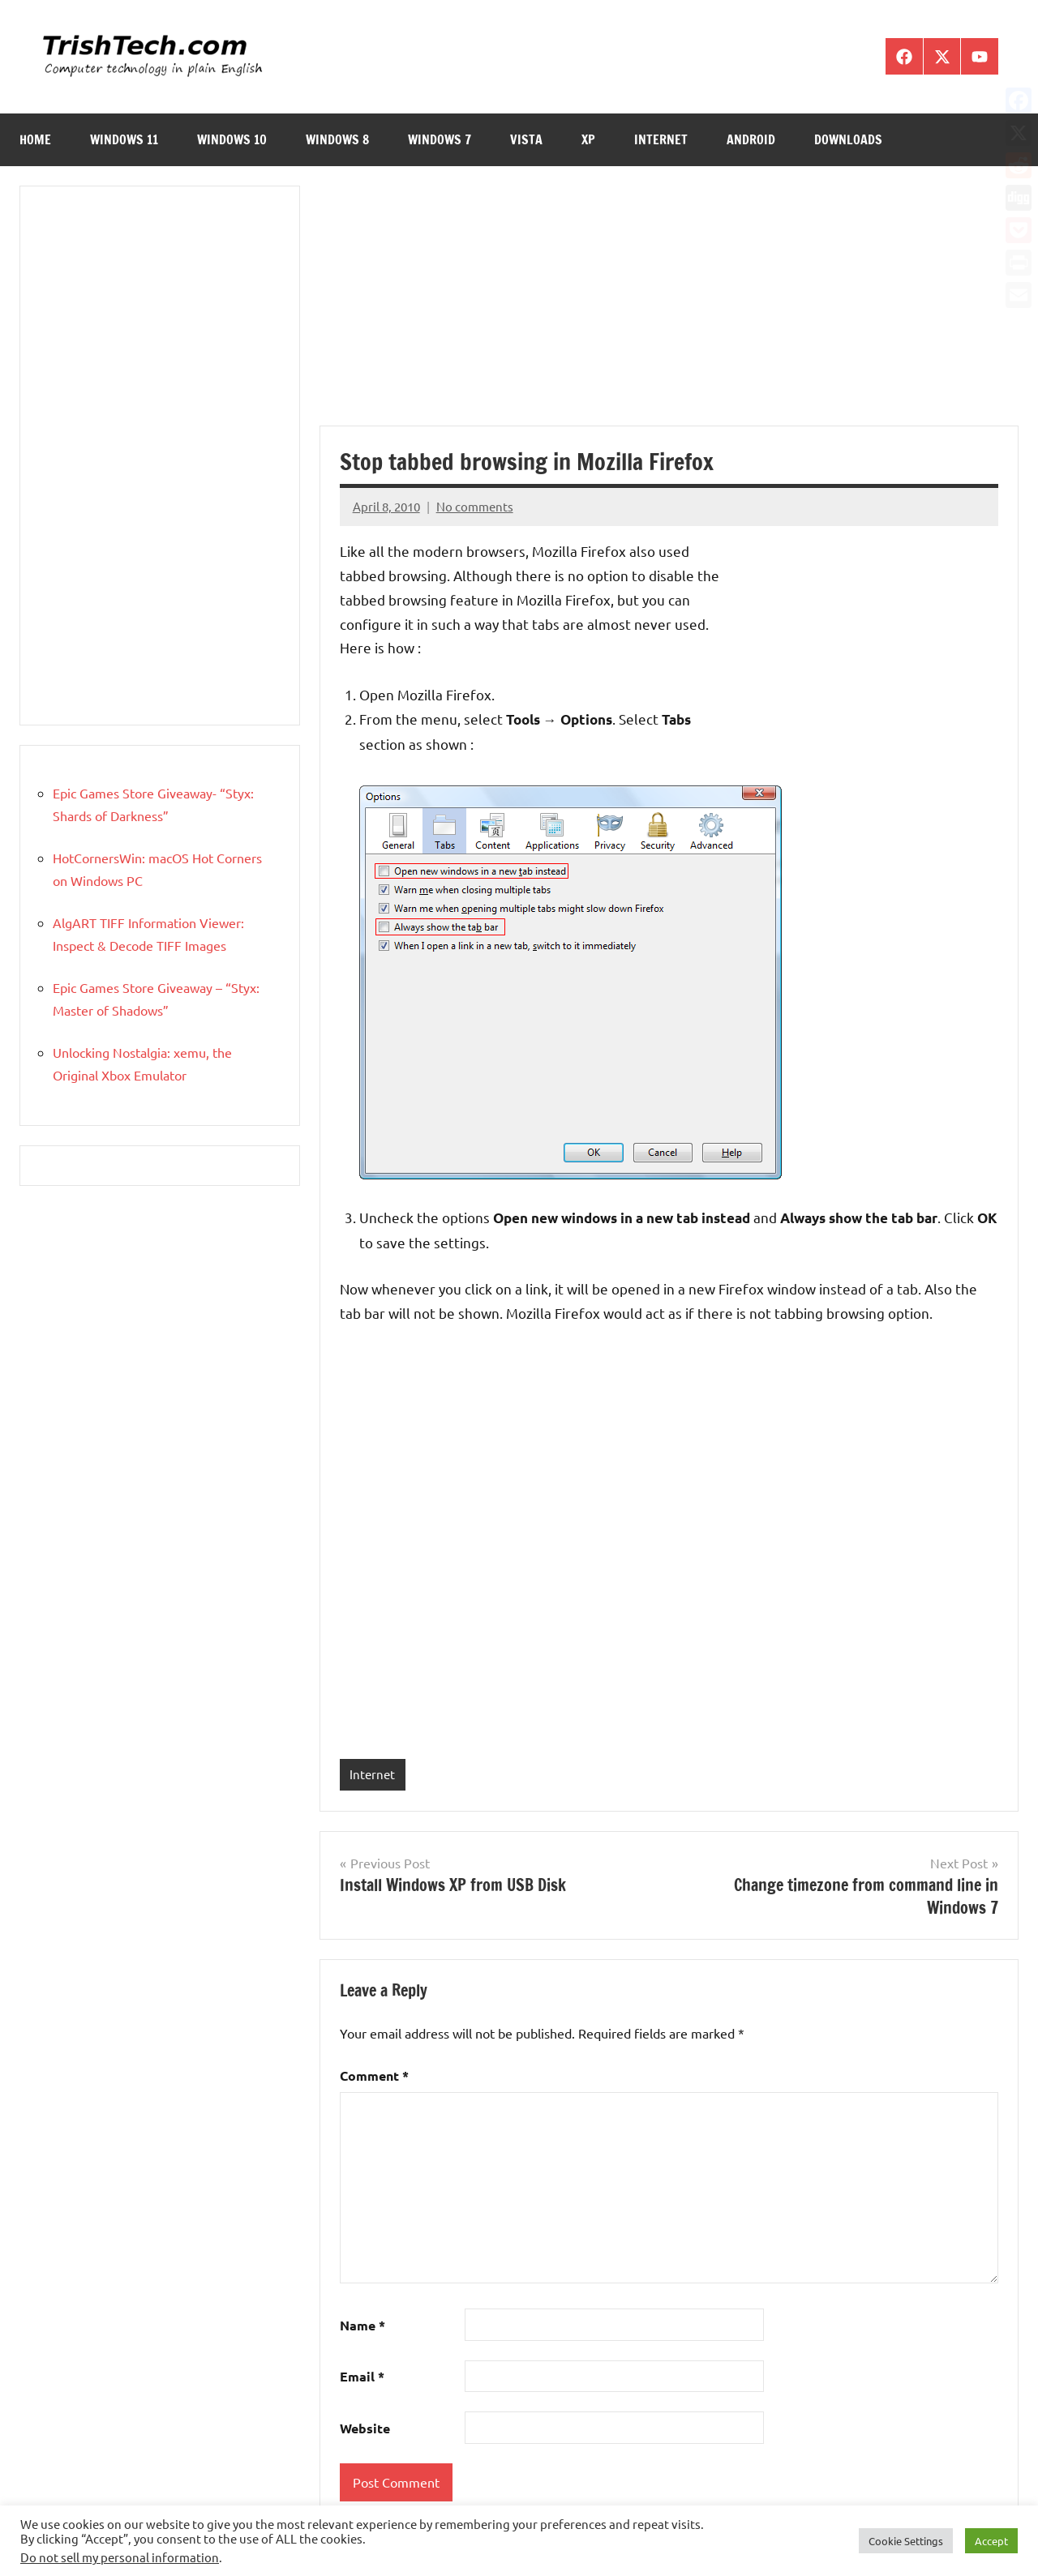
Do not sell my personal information (119, 2557)
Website (365, 2428)
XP (588, 139)
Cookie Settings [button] (906, 2541)
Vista (526, 139)
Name (362, 2325)
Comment (374, 2075)
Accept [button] (991, 2541)
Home (35, 139)
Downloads (848, 139)
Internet (661, 139)
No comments (474, 506)
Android (751, 139)
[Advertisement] (669, 305)
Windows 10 (232, 139)
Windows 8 (337, 139)
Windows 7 (439, 139)
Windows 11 (124, 139)
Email (362, 2376)
